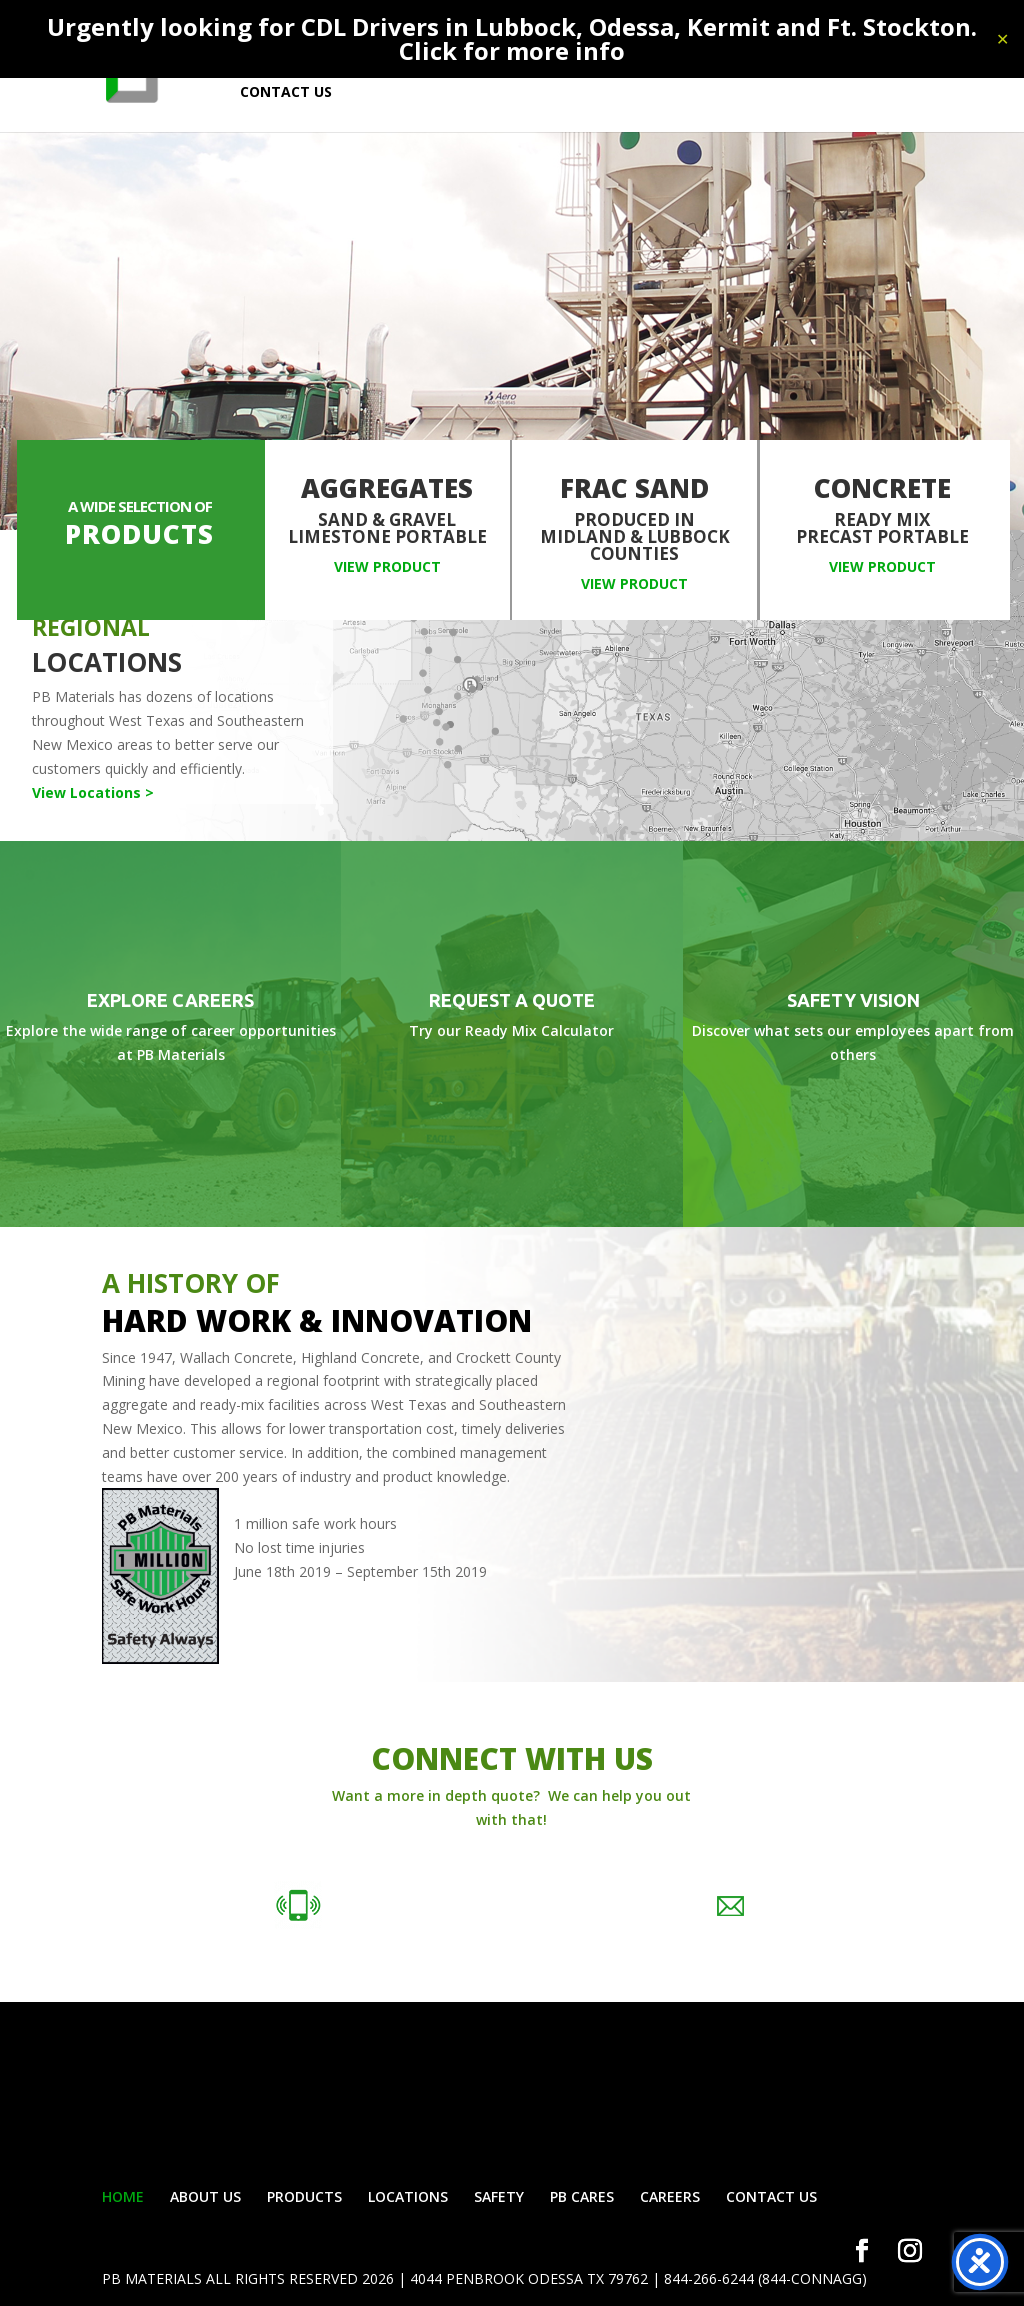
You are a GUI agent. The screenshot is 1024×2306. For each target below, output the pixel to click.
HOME (123, 2196)
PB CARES (582, 2196)
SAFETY (499, 2196)
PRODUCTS (304, 2196)
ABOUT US (205, 2196)
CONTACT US (286, 93)
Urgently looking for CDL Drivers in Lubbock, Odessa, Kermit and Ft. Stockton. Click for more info (512, 38)
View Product (387, 566)
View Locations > (93, 792)
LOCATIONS (408, 2196)
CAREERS (670, 2196)
